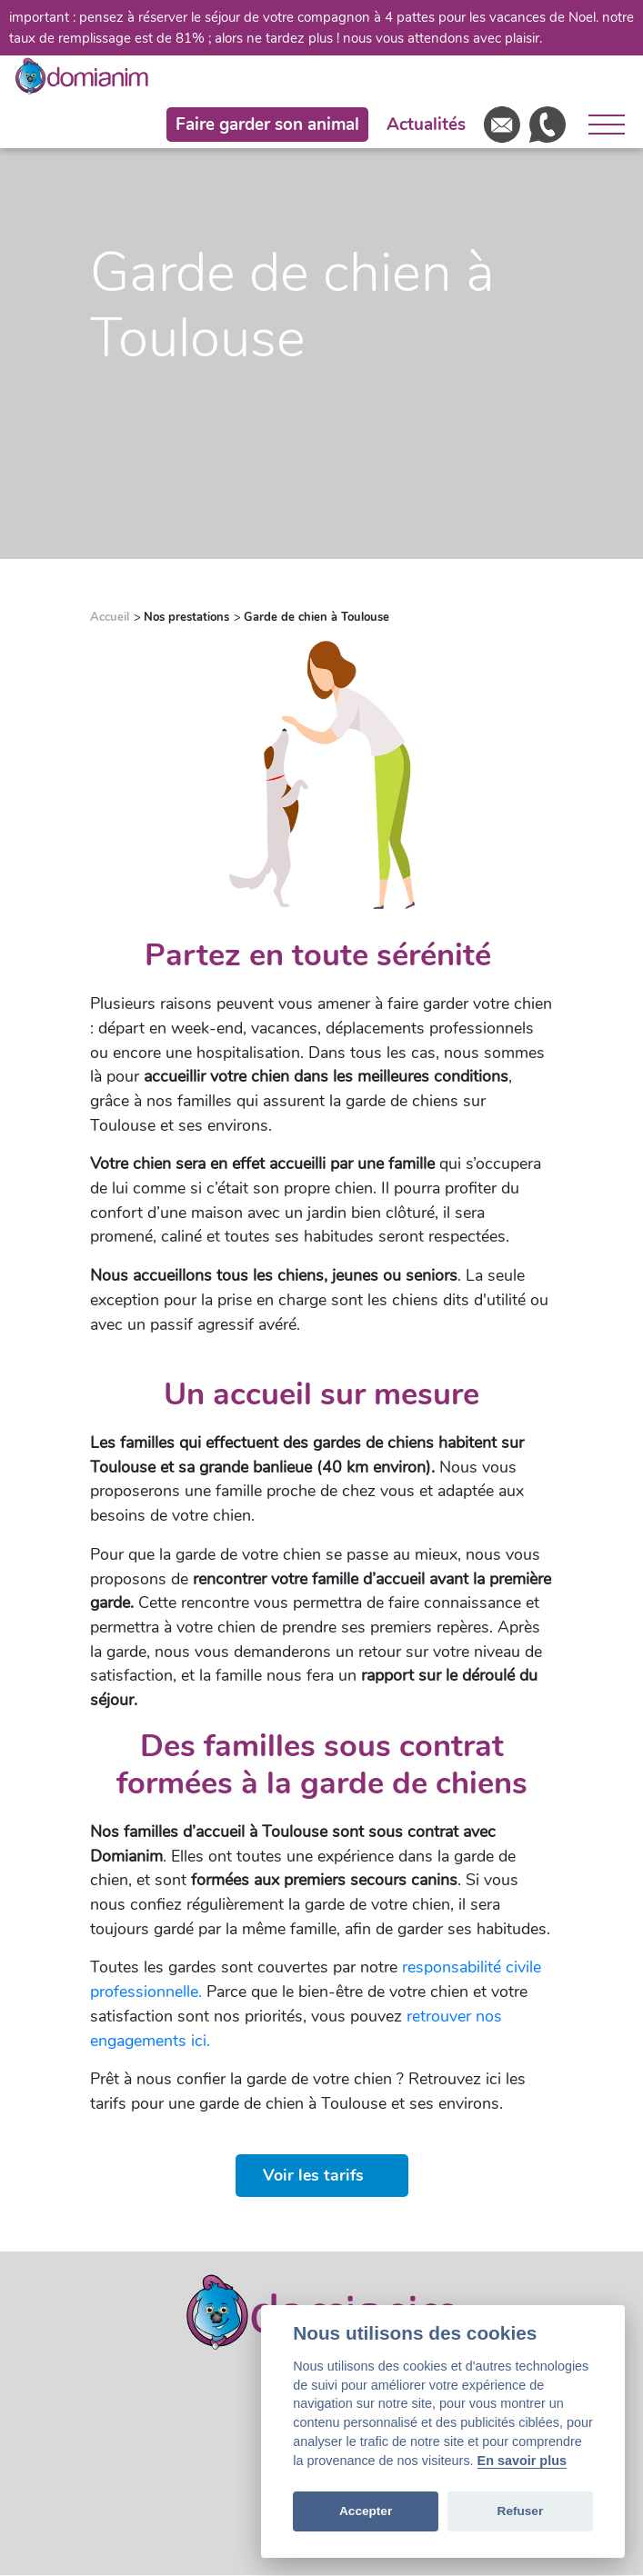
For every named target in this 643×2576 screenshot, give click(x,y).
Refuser (520, 2511)
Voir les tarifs (313, 2175)
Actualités (426, 124)
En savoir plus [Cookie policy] (522, 2460)
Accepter (365, 2511)
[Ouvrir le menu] (600, 124)
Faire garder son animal (267, 124)
